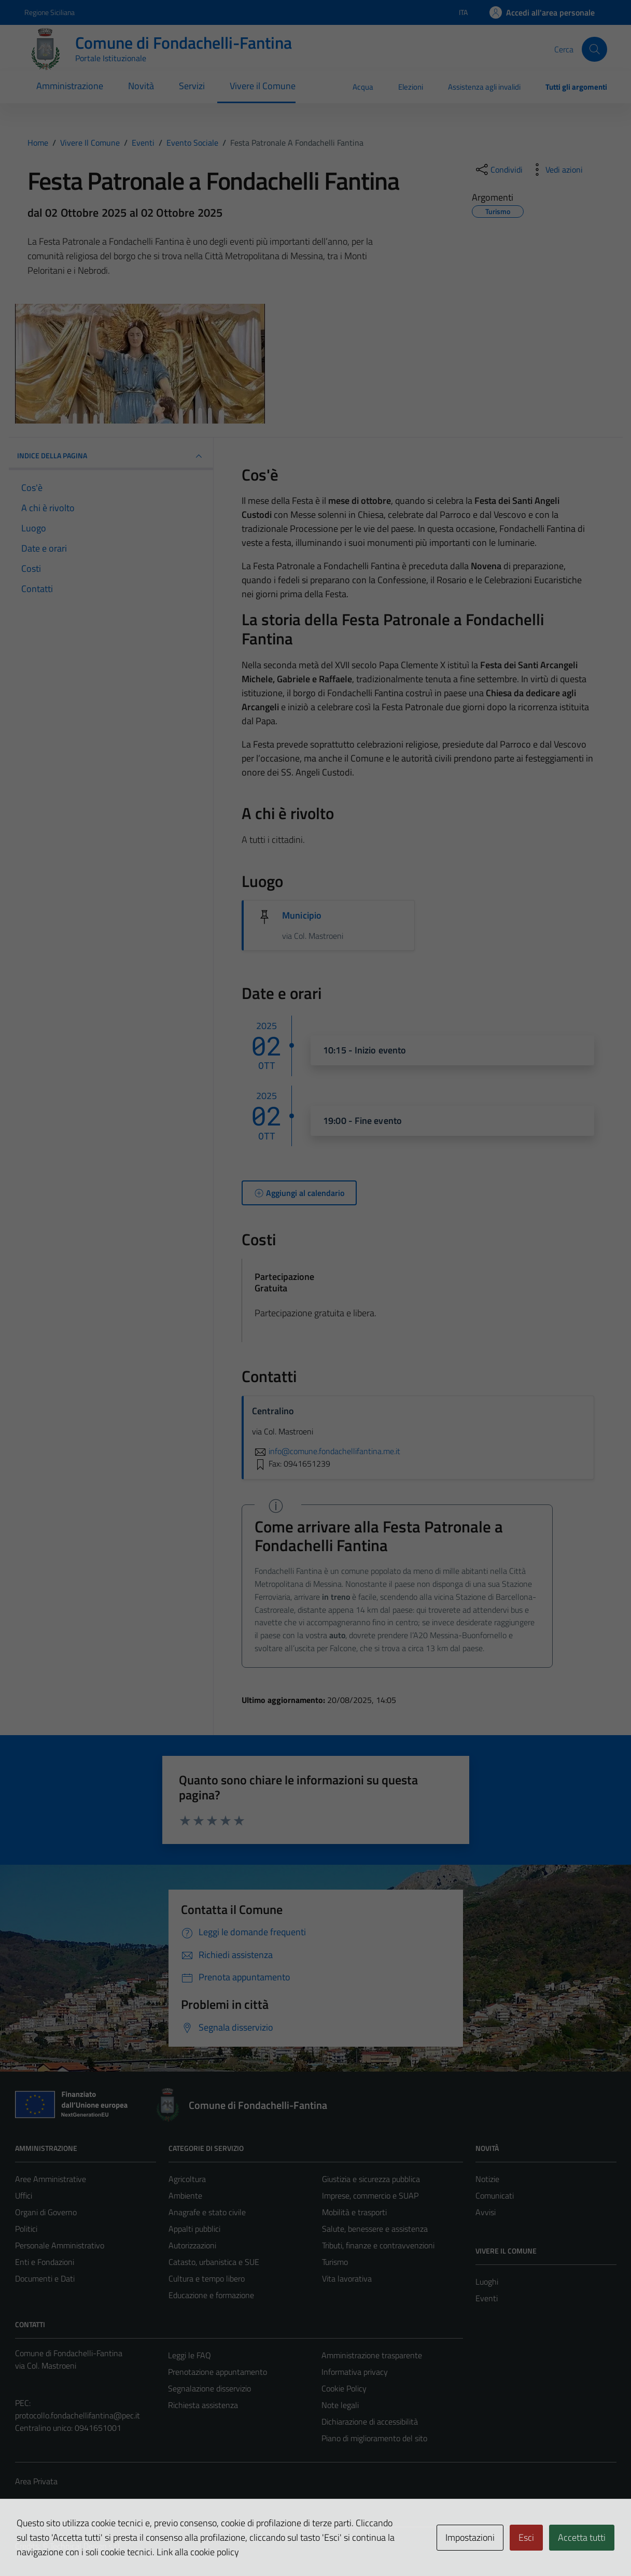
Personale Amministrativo (59, 2245)
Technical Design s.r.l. (85, 2546)
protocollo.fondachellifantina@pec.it (77, 2415)
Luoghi (486, 2281)
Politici (26, 2228)
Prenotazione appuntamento (217, 2372)
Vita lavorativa (347, 2278)
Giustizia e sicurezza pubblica (371, 2179)
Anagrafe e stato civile (207, 2212)
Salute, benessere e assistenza (375, 2228)
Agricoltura (187, 2179)
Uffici (23, 2195)
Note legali (340, 2405)
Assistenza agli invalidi (484, 87)
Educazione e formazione (211, 2295)
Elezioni (410, 87)
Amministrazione (69, 86)
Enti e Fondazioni (44, 2262)
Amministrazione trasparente (371, 2355)
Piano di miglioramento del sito (374, 2438)
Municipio (301, 915)
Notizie (487, 2179)
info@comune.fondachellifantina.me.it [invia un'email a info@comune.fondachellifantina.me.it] (326, 1451)
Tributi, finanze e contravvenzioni (378, 2245)
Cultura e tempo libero (207, 2278)
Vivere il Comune (263, 86)
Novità (141, 86)
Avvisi (485, 2212)
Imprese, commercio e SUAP (370, 2195)
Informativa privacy (354, 2372)
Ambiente (185, 2195)
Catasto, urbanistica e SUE (214, 2262)
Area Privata (36, 2481)
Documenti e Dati (45, 2278)
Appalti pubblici (194, 2228)
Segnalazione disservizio (209, 2388)
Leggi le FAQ (189, 2355)
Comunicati (494, 2195)
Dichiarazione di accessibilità (369, 2421)
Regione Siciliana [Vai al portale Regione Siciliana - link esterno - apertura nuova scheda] (49, 12)
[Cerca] (594, 49)
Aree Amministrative (50, 2179)
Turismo (335, 2262)
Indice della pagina (111, 456)
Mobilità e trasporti (354, 2212)
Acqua (363, 87)
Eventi (486, 2298)
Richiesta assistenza (203, 2405)
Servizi (192, 86)
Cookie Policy (344, 2388)
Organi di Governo (46, 2212)
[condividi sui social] (498, 169)
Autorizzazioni (192, 2245)
